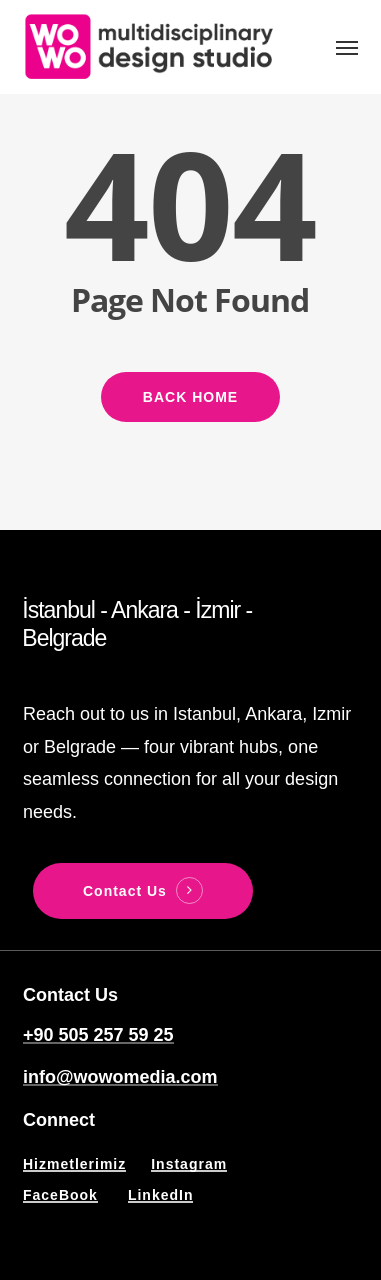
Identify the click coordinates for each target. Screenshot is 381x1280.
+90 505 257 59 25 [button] (98, 1035)
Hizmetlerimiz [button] (74, 1164)
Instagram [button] (189, 1164)
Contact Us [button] (125, 891)
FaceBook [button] (60, 1195)
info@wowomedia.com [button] (120, 1077)
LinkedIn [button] (161, 1195)
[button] (347, 47)
